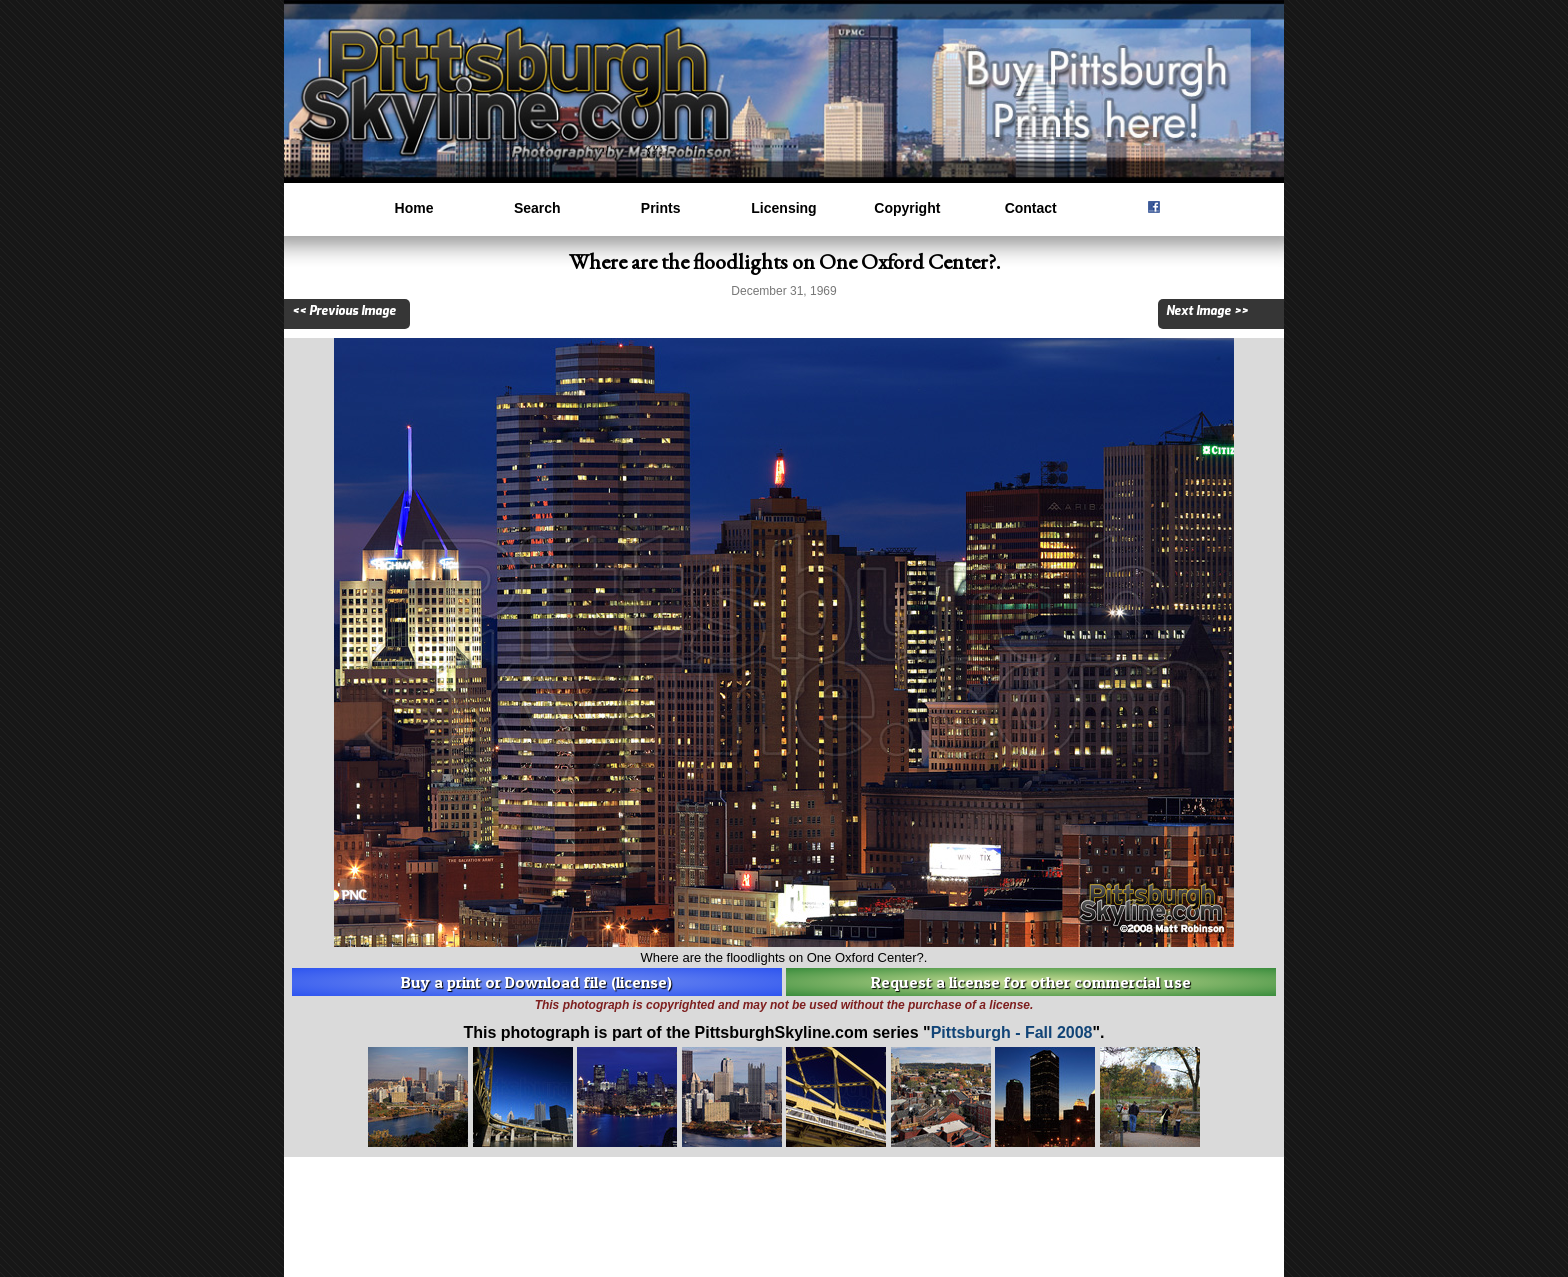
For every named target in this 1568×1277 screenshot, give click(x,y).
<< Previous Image (344, 311)
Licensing (783, 208)
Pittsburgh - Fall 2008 (1012, 1032)
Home (414, 208)
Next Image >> (1207, 311)
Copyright (907, 208)
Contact (1031, 208)
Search (537, 208)
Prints (661, 208)
